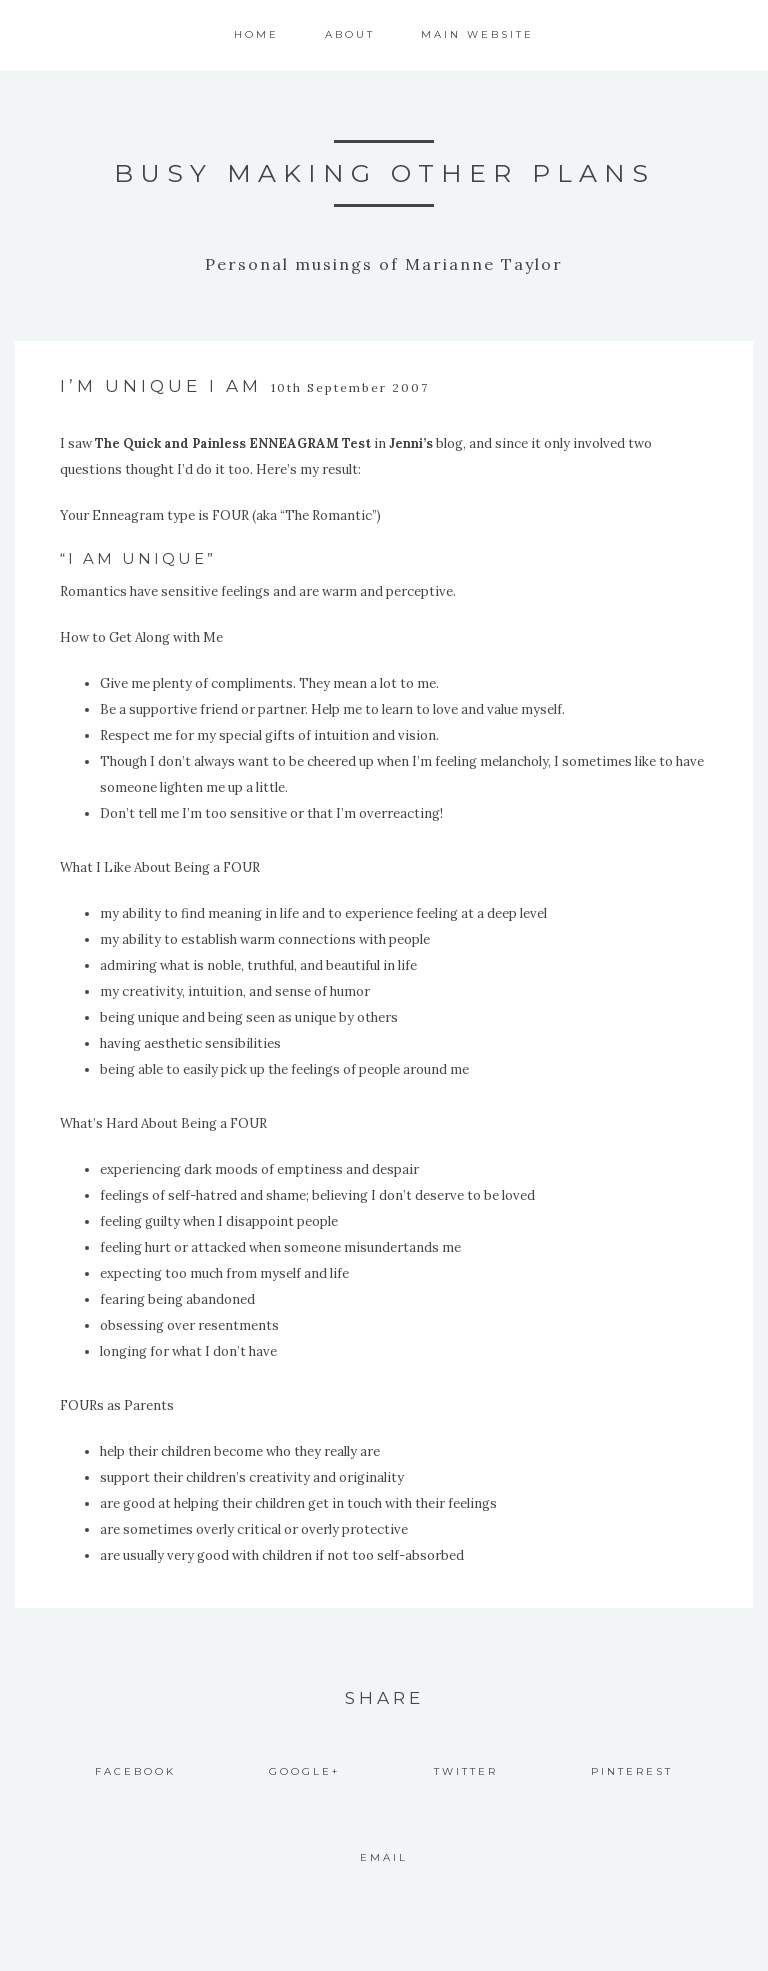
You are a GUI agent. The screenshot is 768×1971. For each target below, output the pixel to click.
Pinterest (632, 1771)
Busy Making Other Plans (384, 173)
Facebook (135, 1771)
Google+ (304, 1771)
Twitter (466, 1771)
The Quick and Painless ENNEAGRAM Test (233, 443)
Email (384, 1857)
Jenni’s (411, 443)
